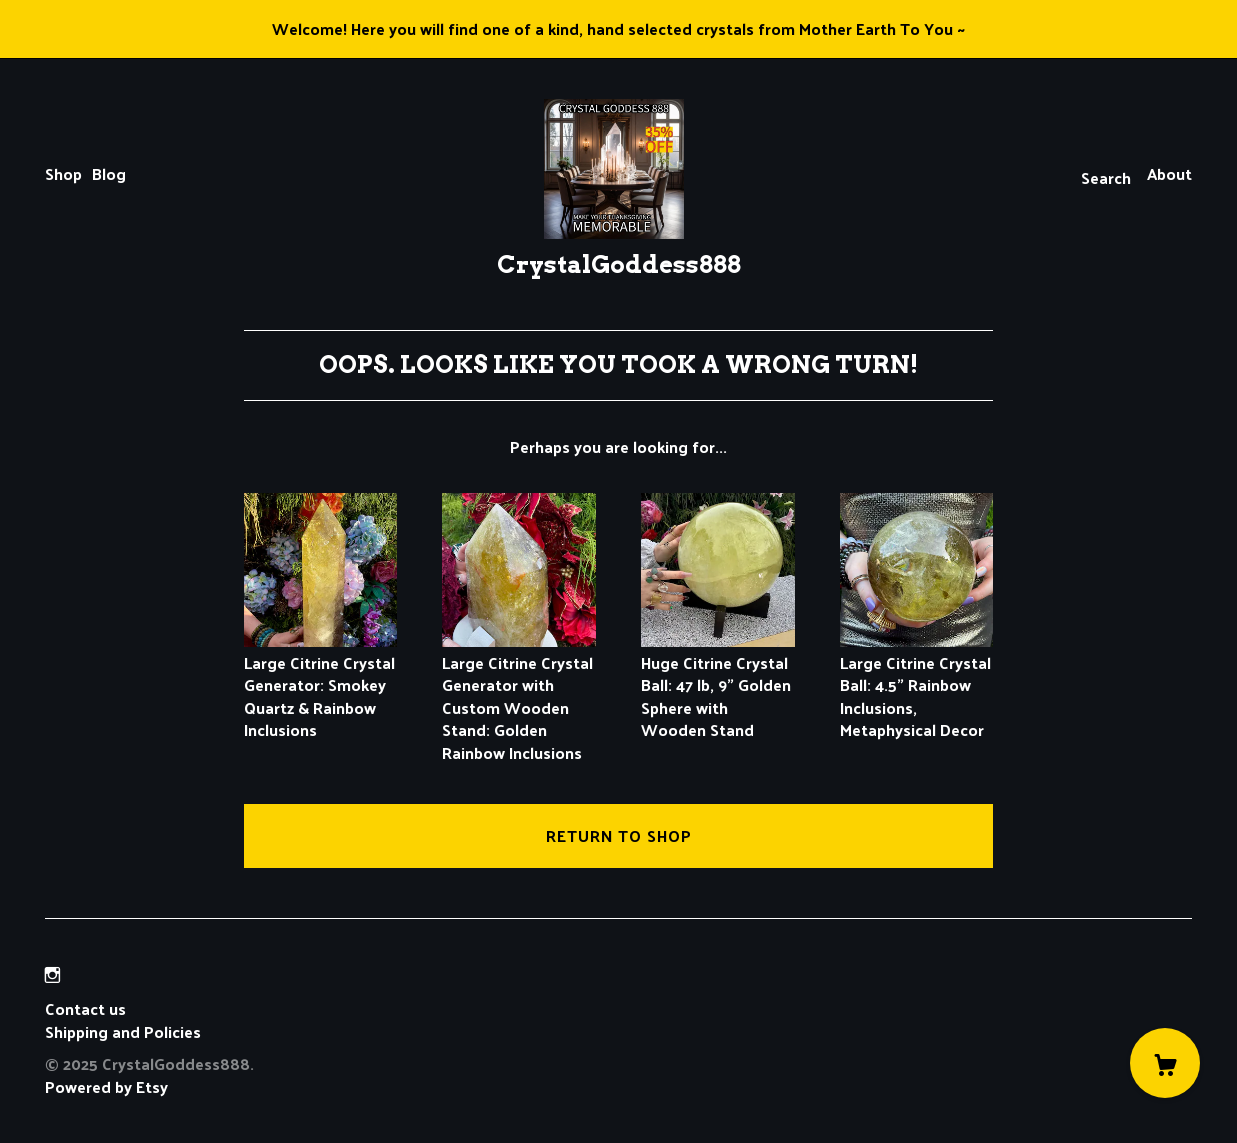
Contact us (85, 1009)
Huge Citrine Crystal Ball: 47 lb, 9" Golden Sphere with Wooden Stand (718, 685)
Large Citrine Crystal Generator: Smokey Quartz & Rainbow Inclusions (321, 685)
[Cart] (1165, 1063)
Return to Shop (619, 835)
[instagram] (52, 974)
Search (1106, 177)
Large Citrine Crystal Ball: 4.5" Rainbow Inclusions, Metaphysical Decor (917, 685)
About (1169, 173)
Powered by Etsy (106, 1086)
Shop (63, 173)
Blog (109, 173)
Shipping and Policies (123, 1031)
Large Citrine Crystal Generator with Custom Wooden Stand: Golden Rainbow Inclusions (519, 696)
